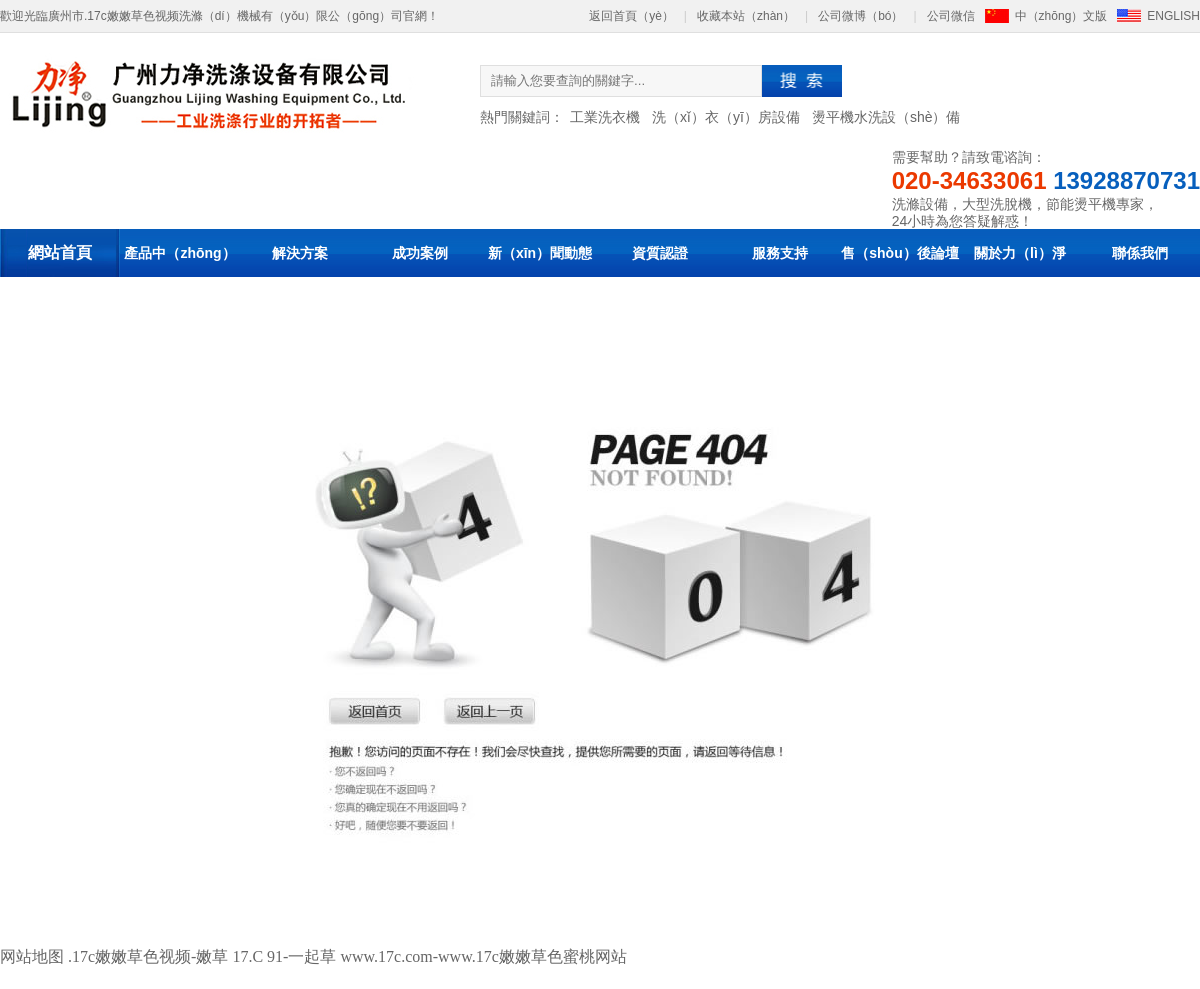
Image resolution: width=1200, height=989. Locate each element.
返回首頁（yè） (631, 16)
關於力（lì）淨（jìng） (1020, 277)
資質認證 (660, 253)
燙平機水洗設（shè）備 (886, 117)
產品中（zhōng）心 (179, 277)
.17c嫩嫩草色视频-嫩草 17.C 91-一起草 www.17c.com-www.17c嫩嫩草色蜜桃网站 (347, 956)
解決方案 (300, 253)
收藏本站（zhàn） (746, 16)
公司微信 (951, 16)
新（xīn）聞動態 (540, 253)
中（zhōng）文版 (1061, 16)
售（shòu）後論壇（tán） (899, 277)
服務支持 (780, 253)
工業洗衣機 (605, 117)
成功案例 (420, 253)
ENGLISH (1173, 16)
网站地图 (32, 956)
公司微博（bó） (860, 16)
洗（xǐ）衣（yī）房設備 (726, 117)
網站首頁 (60, 252)
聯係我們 (1140, 253)
